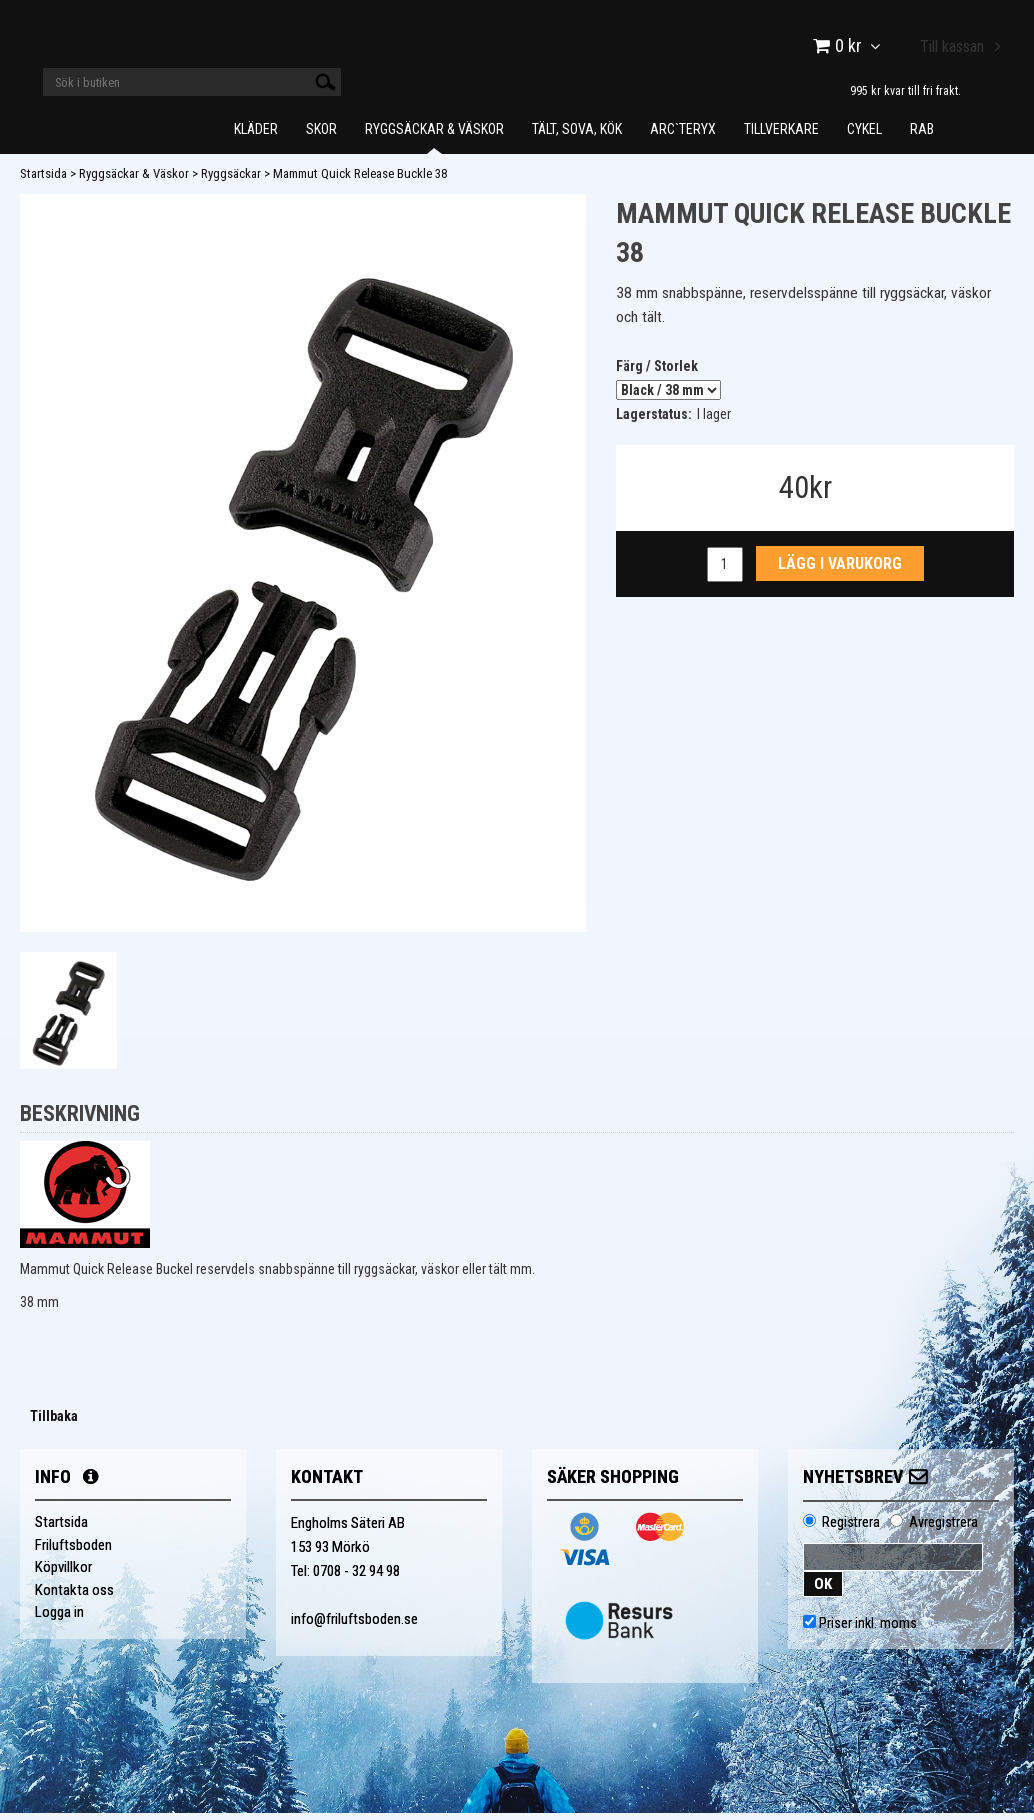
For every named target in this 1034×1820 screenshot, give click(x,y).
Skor (321, 136)
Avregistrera (943, 1529)
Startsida (43, 180)
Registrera (851, 1529)
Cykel (864, 136)
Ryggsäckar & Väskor (434, 136)
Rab (922, 136)
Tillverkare (781, 136)
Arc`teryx (683, 136)
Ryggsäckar (231, 180)
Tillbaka (54, 1423)
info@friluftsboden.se (354, 1626)
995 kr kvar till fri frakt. (905, 90)
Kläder (256, 136)
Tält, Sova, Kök (577, 136)
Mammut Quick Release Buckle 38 (360, 180)
